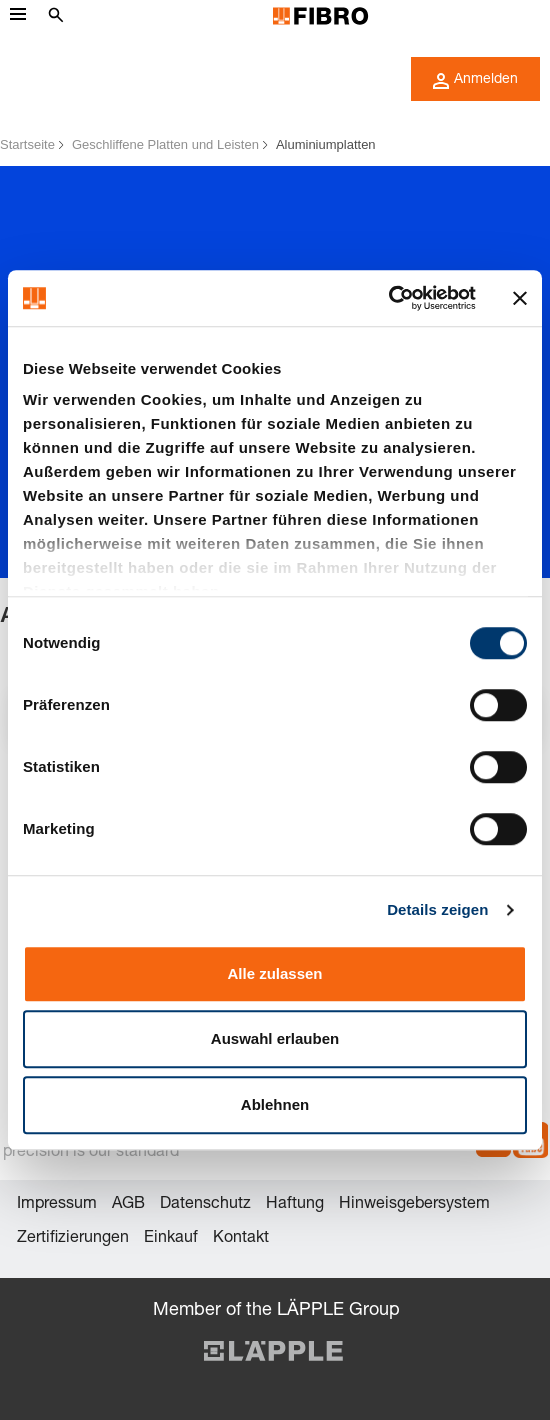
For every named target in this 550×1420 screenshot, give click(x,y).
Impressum (57, 1205)
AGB (128, 1205)
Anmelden (475, 81)
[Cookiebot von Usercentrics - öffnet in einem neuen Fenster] (388, 298)
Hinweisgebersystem (414, 1205)
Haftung (295, 1205)
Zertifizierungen (73, 1239)
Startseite (27, 144)
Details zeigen (437, 909)
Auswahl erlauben (275, 1038)
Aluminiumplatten (326, 144)
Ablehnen (275, 1104)
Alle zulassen (274, 973)
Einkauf (171, 1239)
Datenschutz (205, 1205)
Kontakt (241, 1239)
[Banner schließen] (520, 298)
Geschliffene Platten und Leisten (165, 144)
